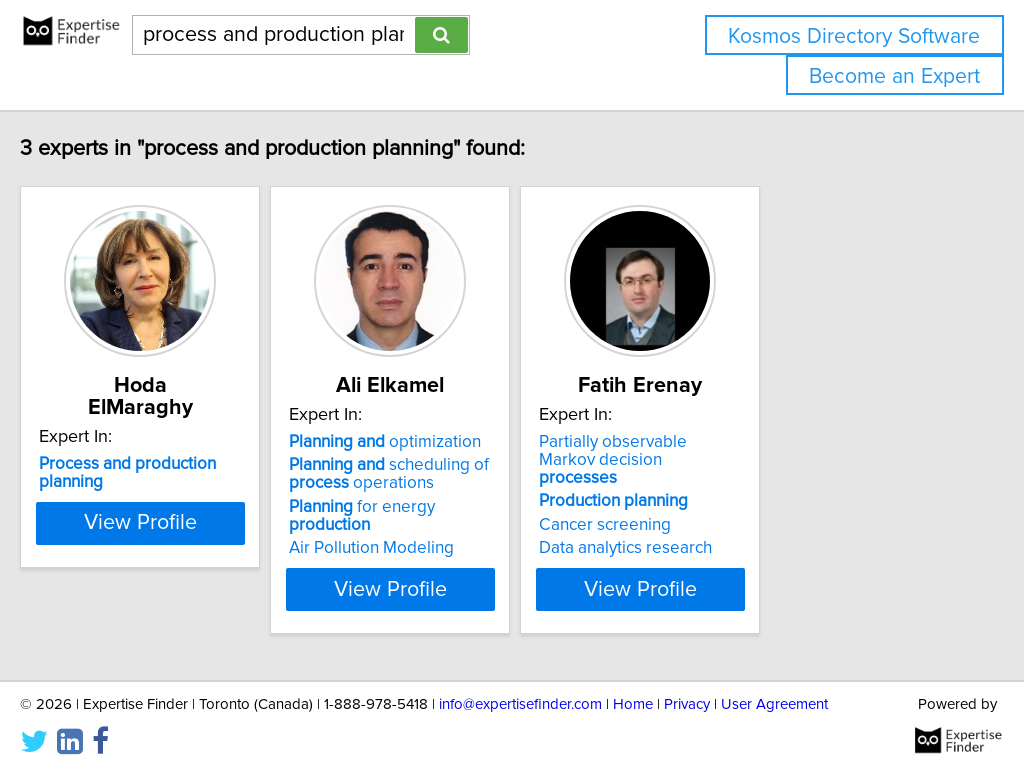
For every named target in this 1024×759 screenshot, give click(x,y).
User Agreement (774, 686)
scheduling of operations (481, 474)
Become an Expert (894, 76)
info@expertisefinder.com (520, 686)
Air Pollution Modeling (463, 530)
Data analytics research (767, 530)
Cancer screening (747, 507)
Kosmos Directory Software (854, 36)
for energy (496, 507)
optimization (477, 442)
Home (633, 686)
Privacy (687, 686)
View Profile (207, 571)
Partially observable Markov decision (785, 451)
